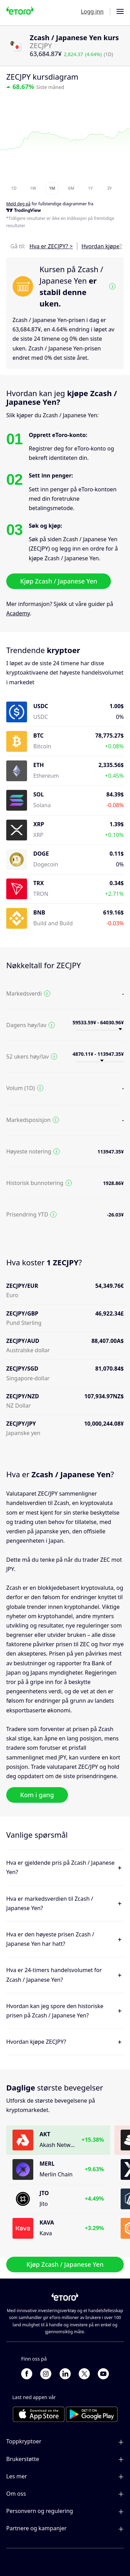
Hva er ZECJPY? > (51, 246)
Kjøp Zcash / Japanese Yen (58, 581)
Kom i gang (37, 1795)
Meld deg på (18, 204)
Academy (18, 613)
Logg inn (92, 11)
